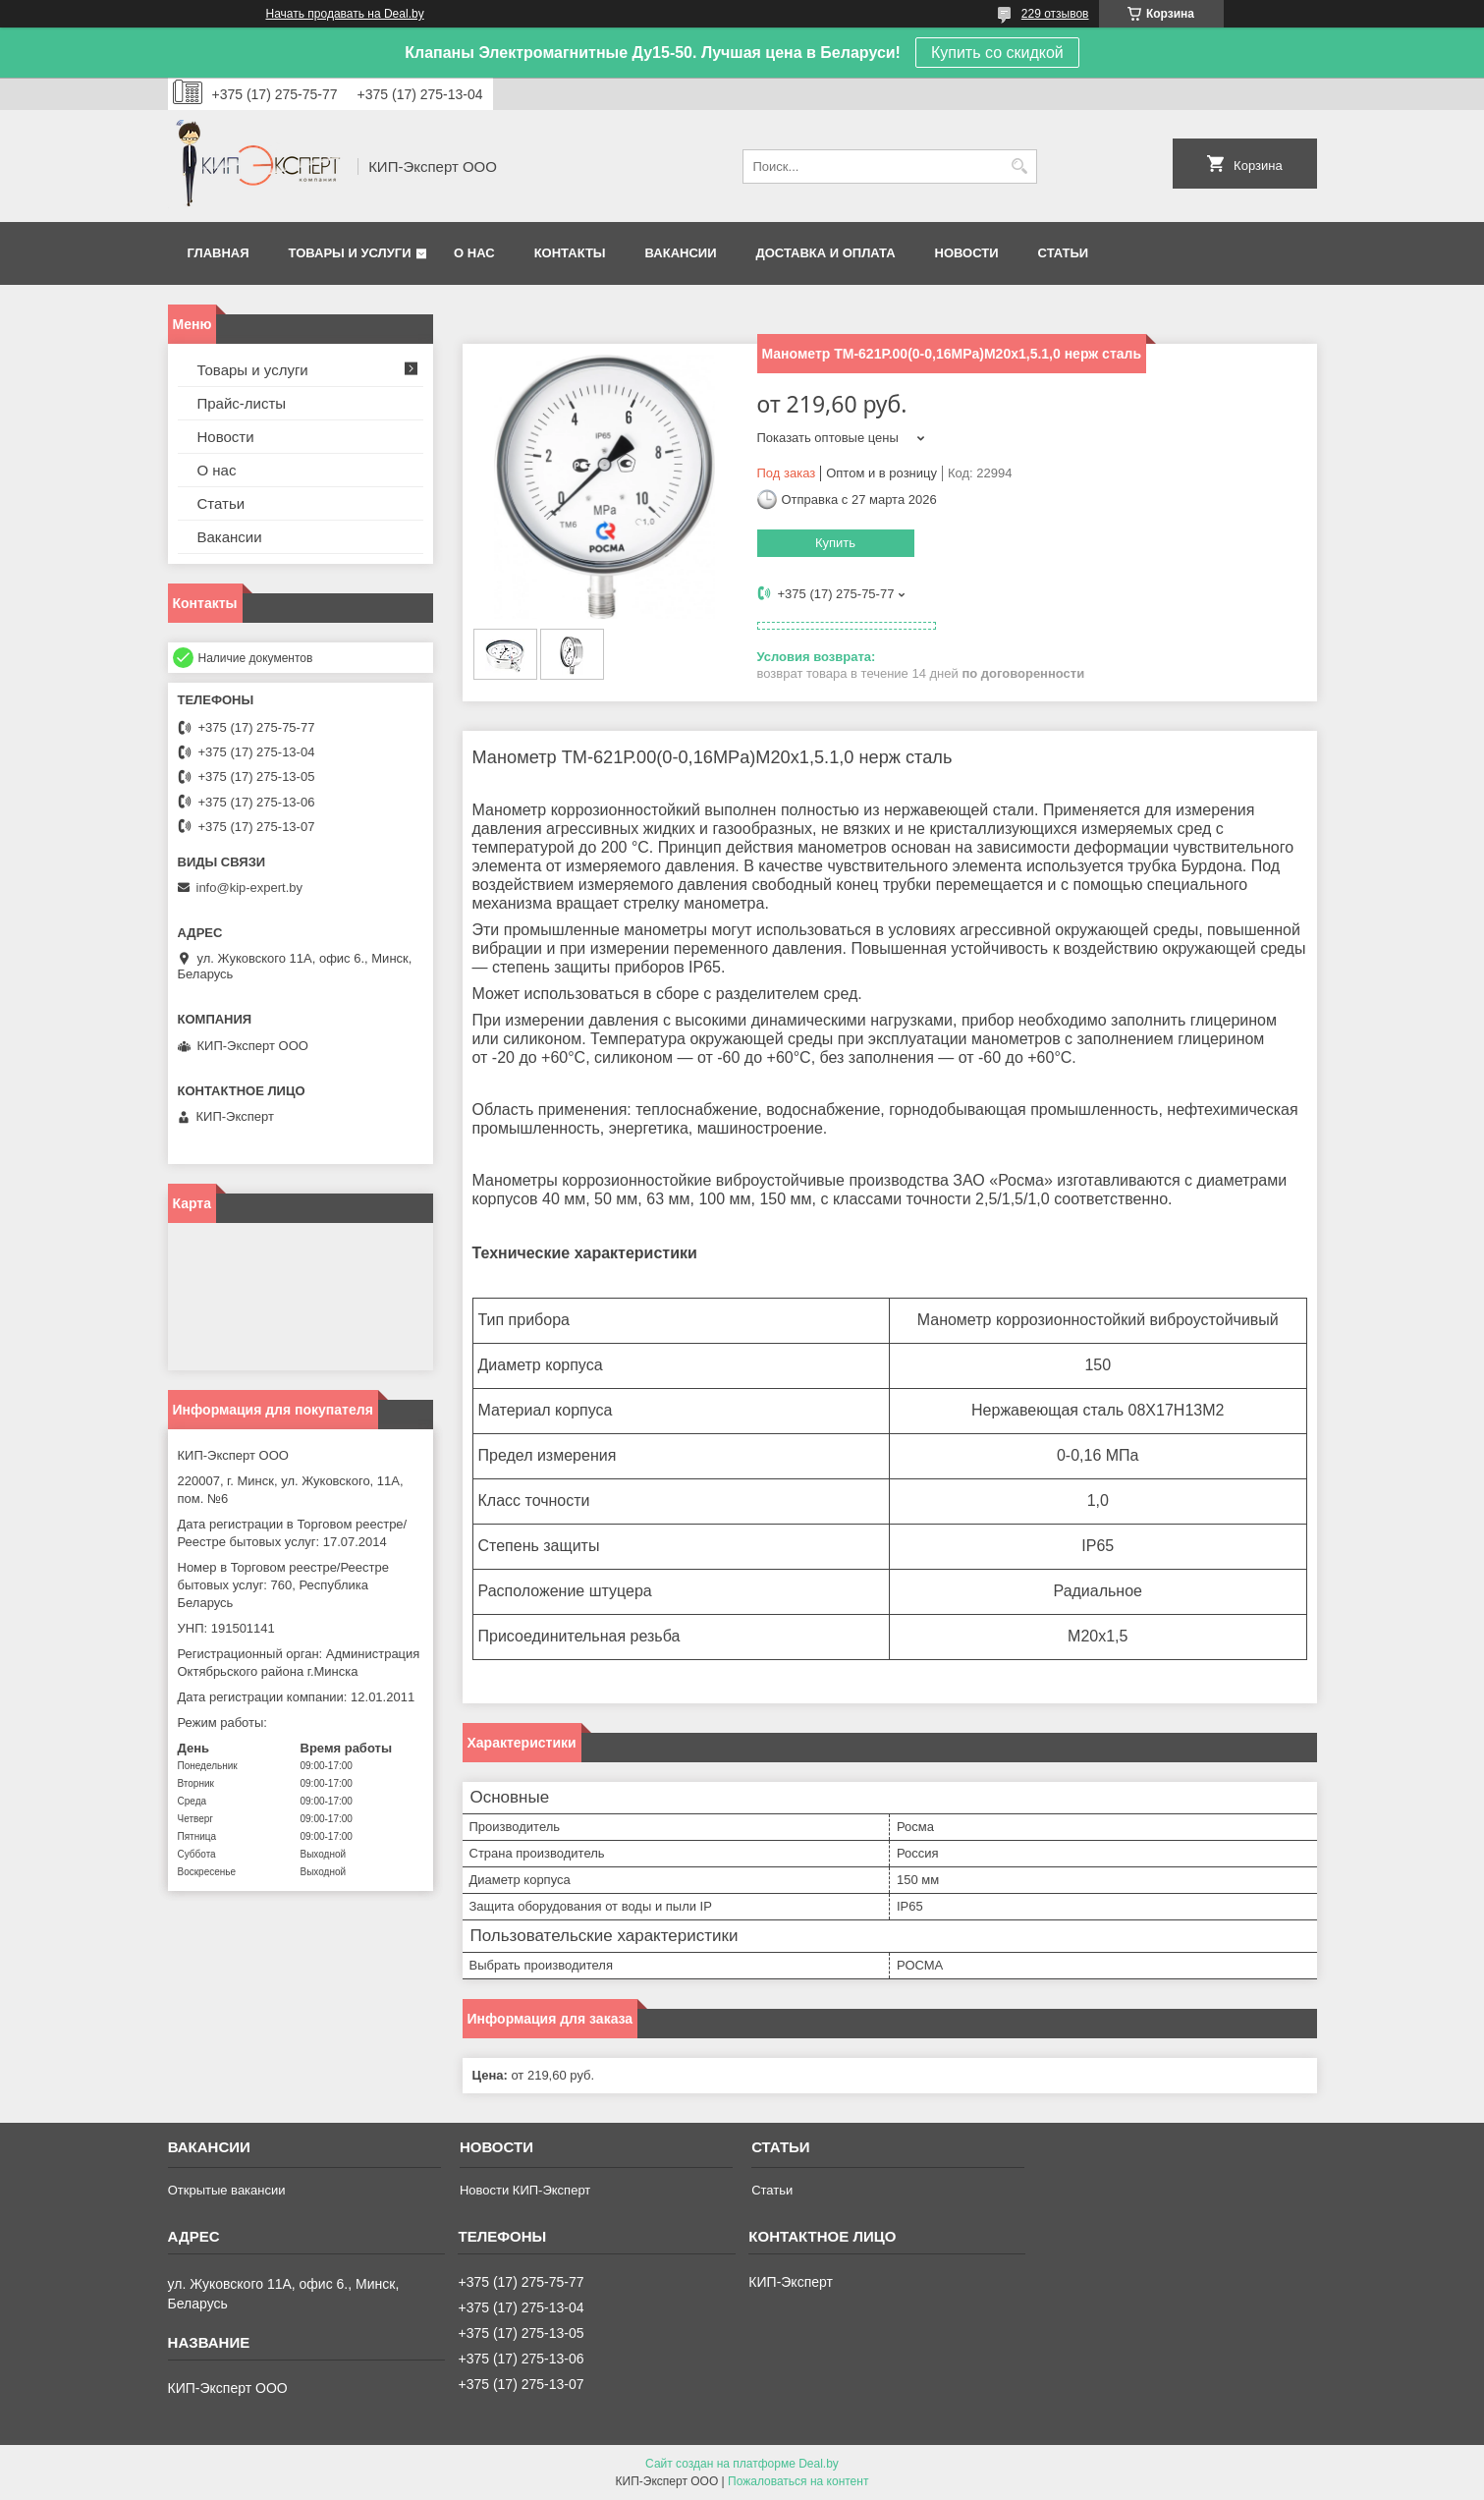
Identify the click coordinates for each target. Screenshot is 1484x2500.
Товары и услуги (350, 253)
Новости (967, 253)
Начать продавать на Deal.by (345, 14)
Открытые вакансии (227, 2190)
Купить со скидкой (997, 52)
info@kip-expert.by (249, 887)
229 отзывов (1055, 14)
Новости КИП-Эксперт (525, 2190)
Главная (218, 253)
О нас (474, 253)
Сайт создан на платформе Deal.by (742, 2464)
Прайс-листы (242, 403)
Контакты (570, 253)
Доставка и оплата (825, 253)
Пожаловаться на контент (798, 2481)
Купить (835, 542)
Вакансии (681, 253)
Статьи (1063, 253)
